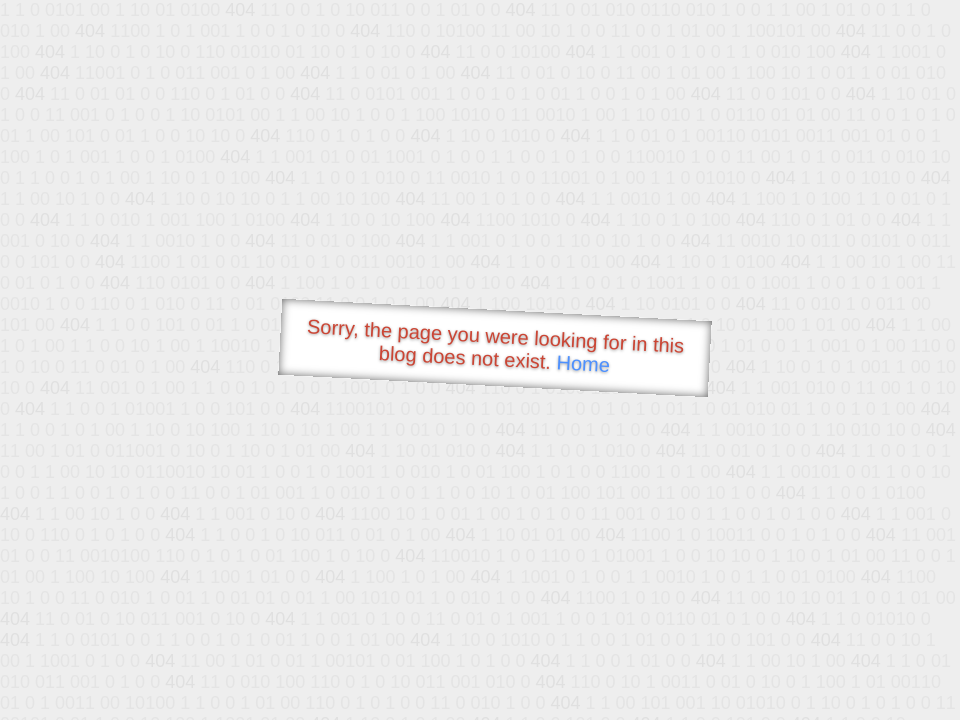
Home (583, 363)
